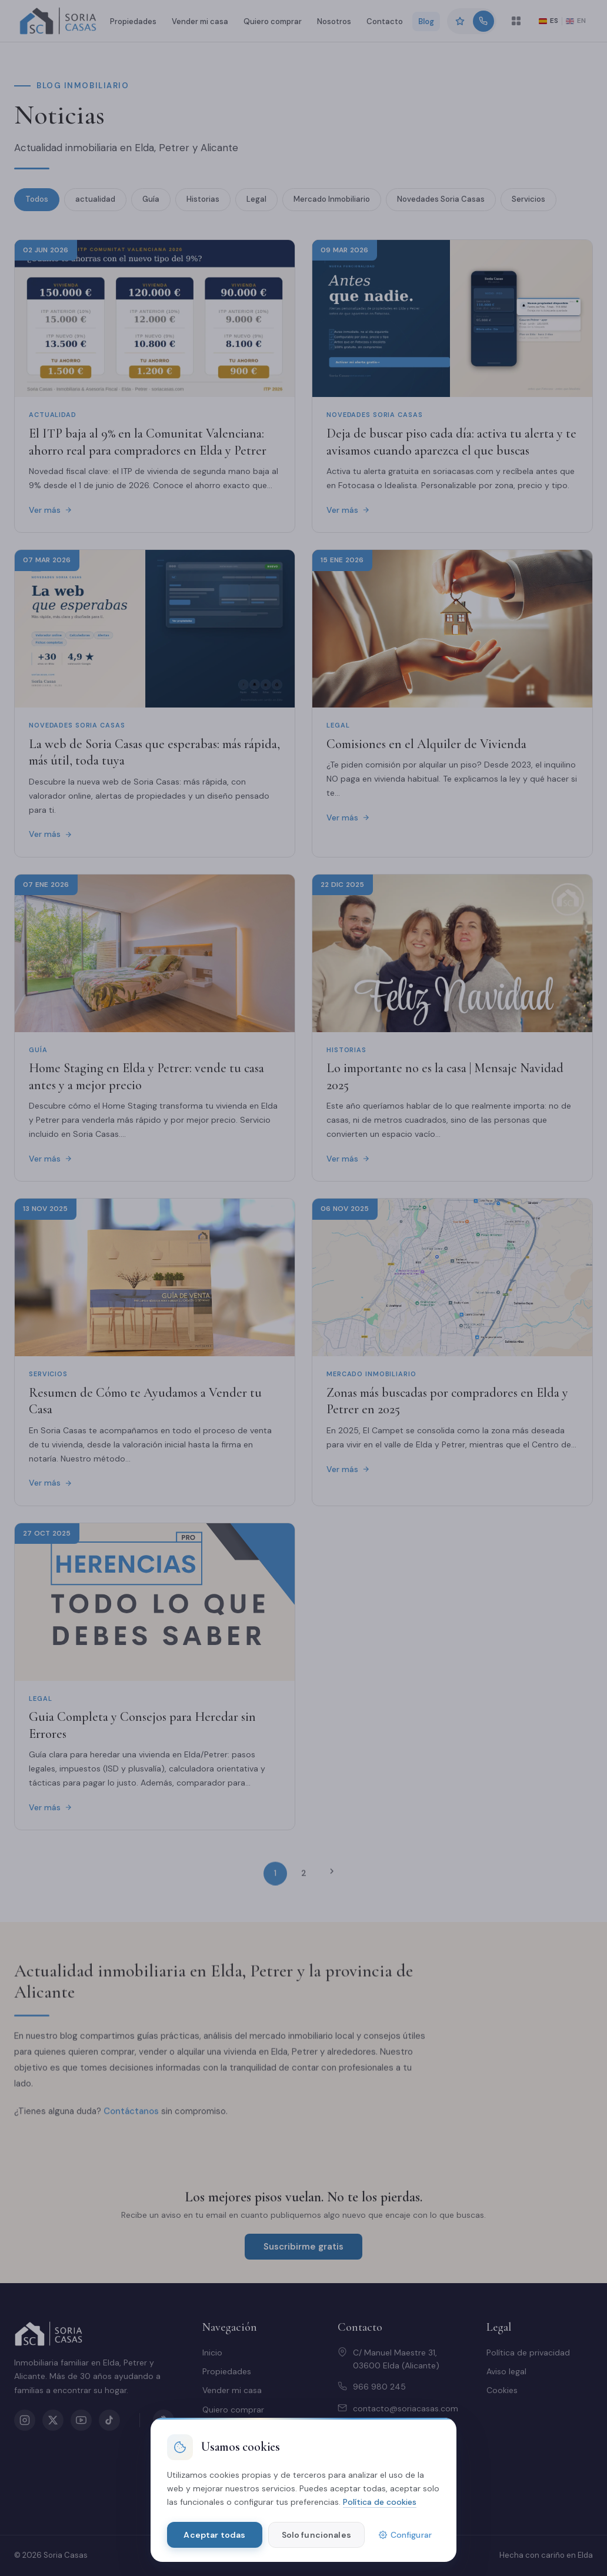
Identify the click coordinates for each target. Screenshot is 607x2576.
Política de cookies (379, 2502)
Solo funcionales (316, 2535)
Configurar (405, 2535)
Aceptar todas (214, 2535)
